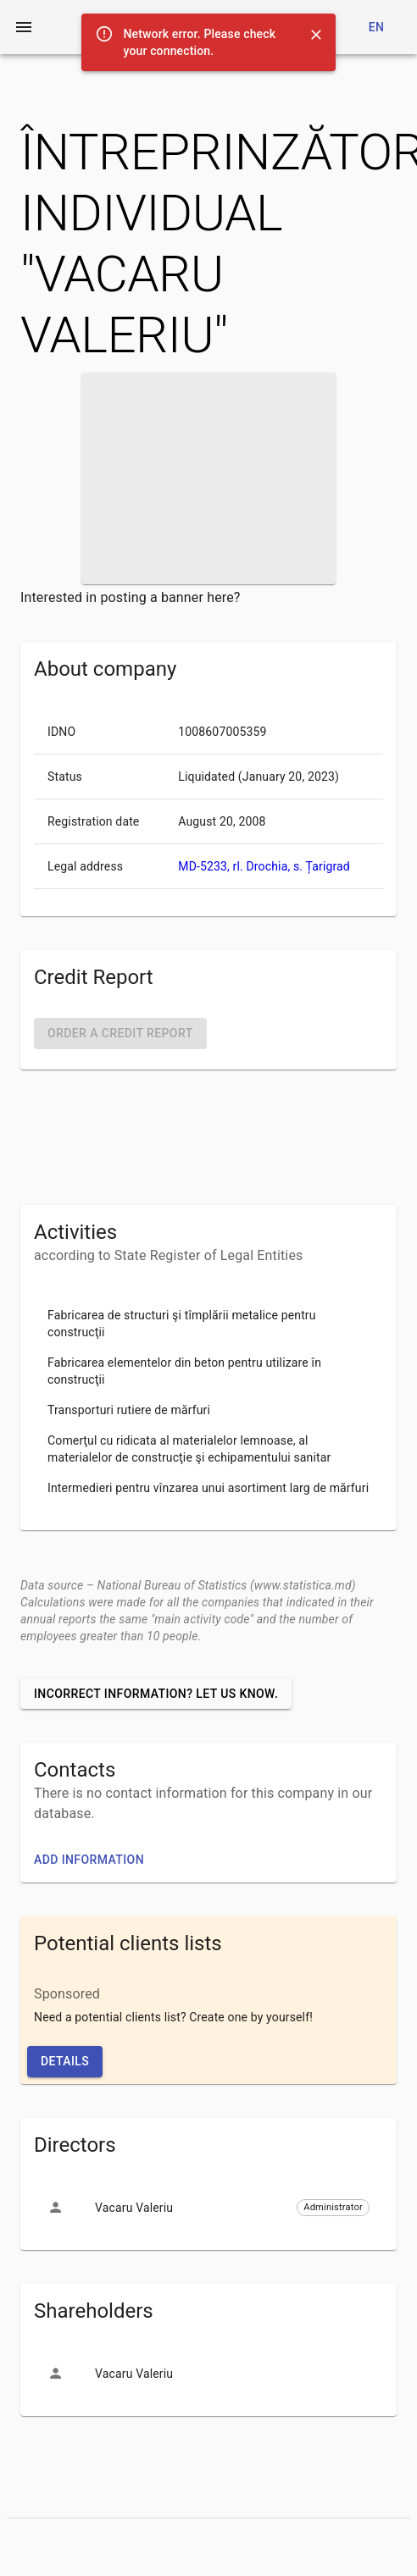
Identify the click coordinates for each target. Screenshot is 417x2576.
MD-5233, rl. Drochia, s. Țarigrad (264, 866)
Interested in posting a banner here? (130, 597)
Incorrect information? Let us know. (156, 1693)
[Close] (316, 34)
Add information (89, 1859)
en (377, 27)
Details (65, 2061)
